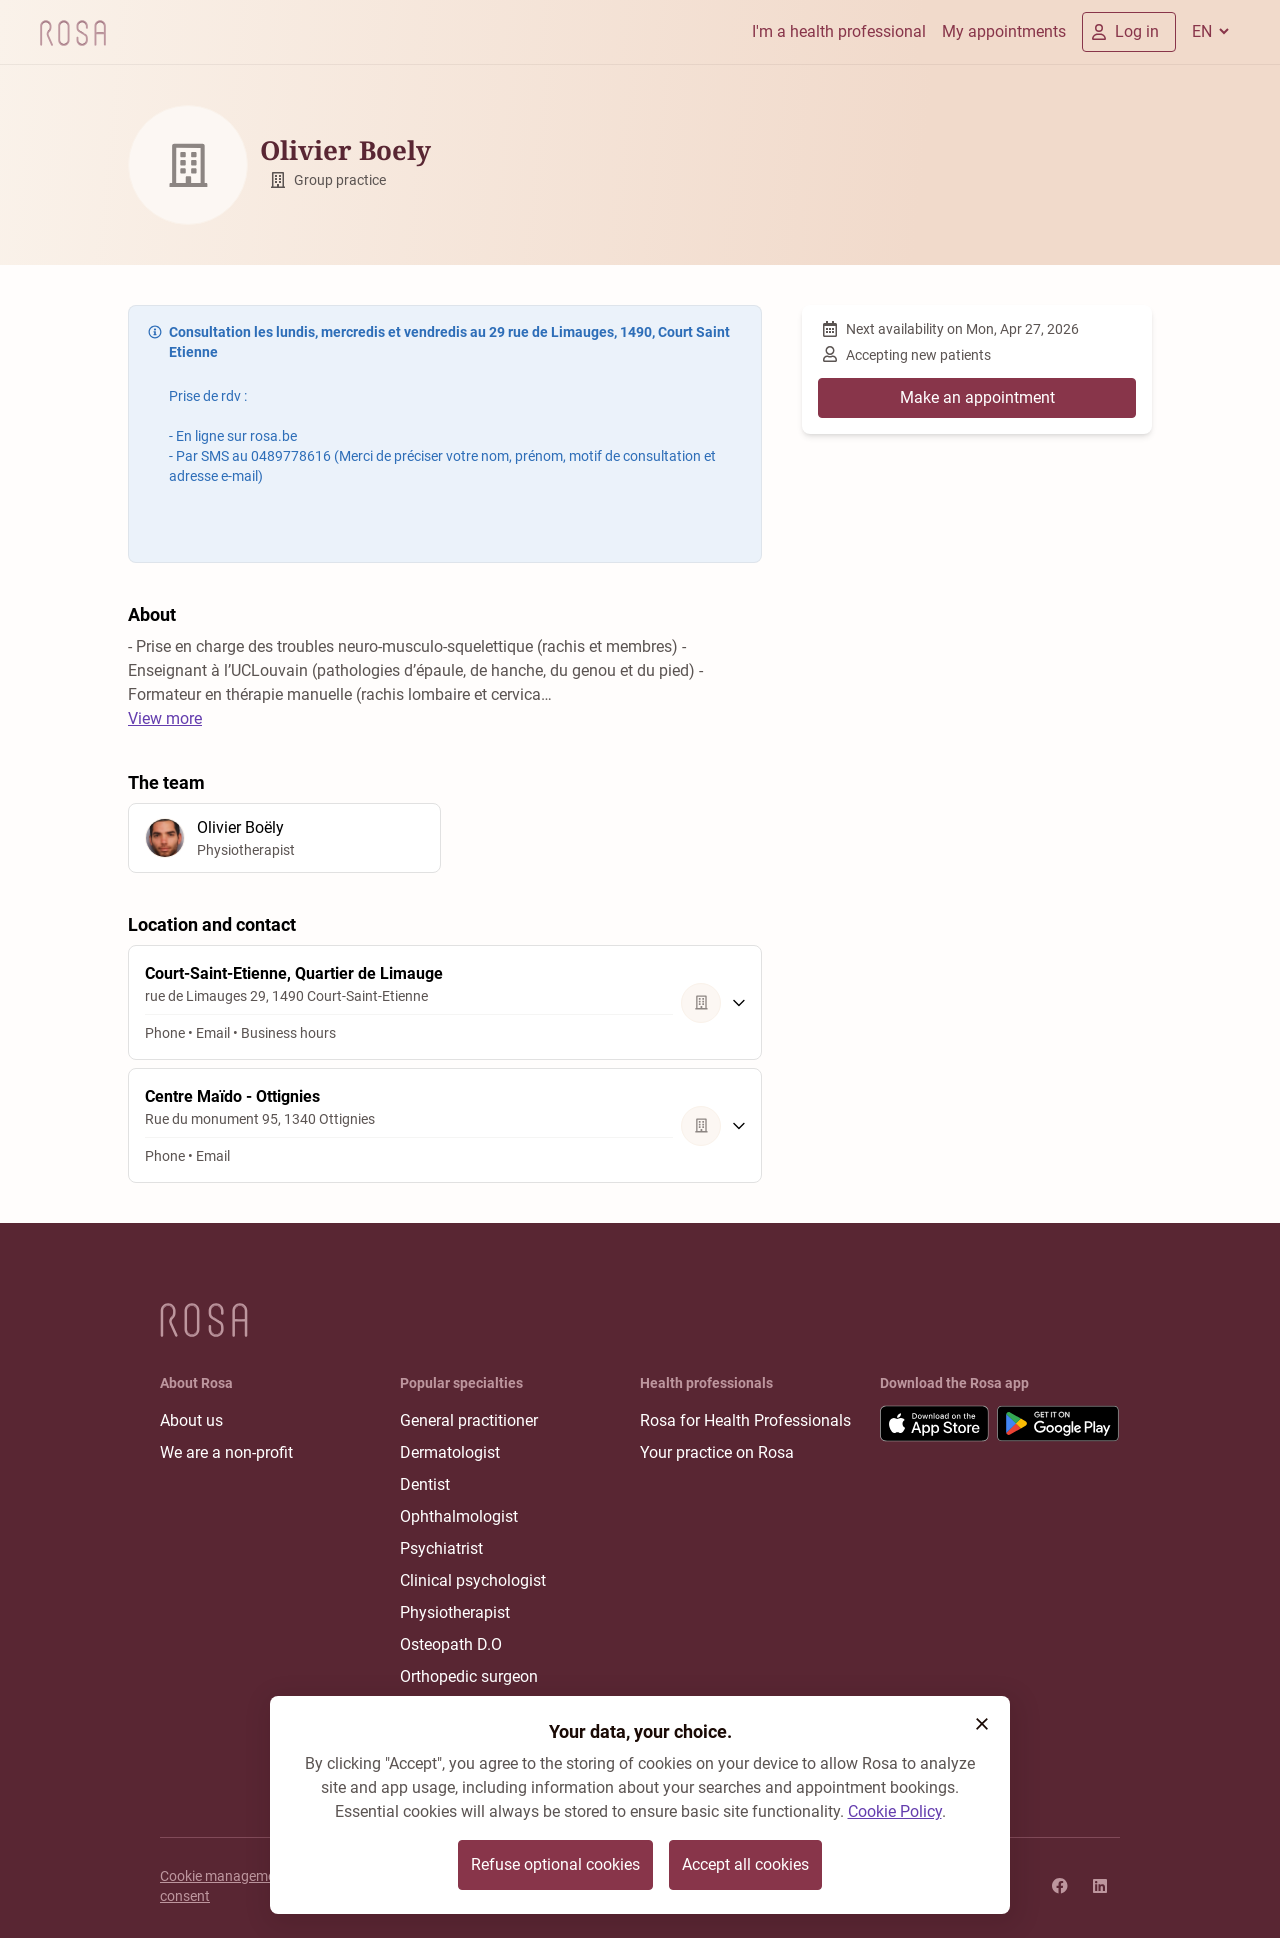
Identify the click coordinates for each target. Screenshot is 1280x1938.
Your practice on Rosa (717, 1452)
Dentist (425, 1484)
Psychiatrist (441, 1548)
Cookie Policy (895, 1811)
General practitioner (469, 1420)
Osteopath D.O (451, 1644)
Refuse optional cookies (555, 1864)
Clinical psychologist (473, 1580)
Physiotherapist (455, 1612)
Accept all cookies (745, 1864)
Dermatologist (450, 1452)
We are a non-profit (226, 1452)
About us (191, 1420)
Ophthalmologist (459, 1516)
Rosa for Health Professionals (745, 1420)
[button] (982, 1724)
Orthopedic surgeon (469, 1676)
